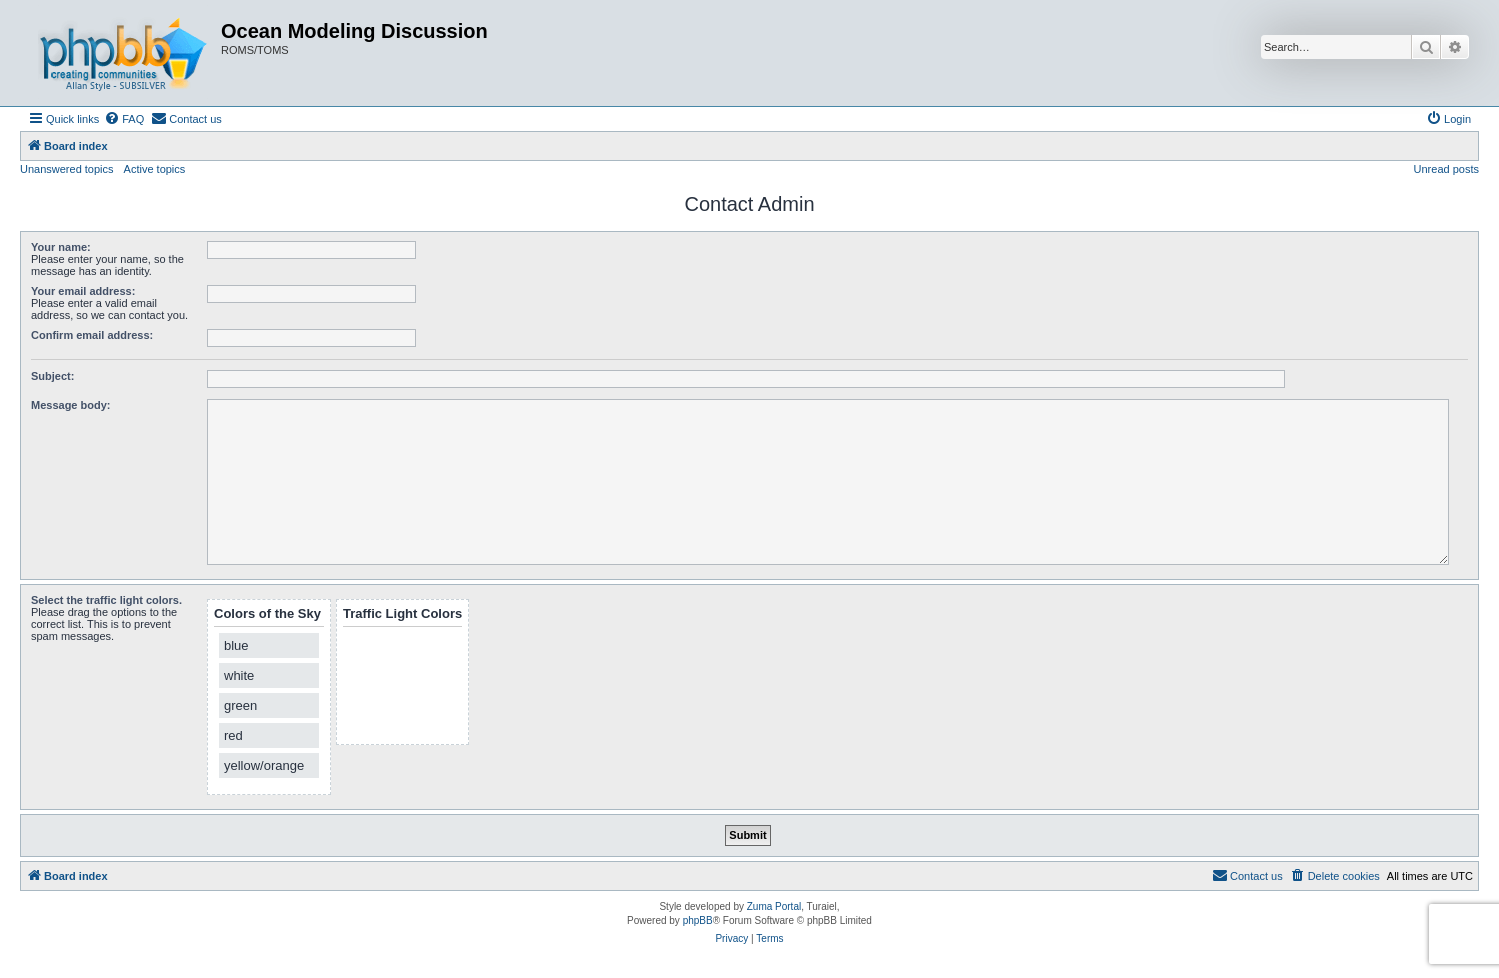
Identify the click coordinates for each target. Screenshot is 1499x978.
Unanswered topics (67, 169)
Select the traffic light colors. (106, 600)
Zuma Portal (774, 906)
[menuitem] (124, 119)
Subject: (52, 376)
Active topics (155, 169)
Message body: (70, 405)
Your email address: (83, 291)
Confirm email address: (92, 335)
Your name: (61, 247)
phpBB (698, 920)
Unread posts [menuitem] (1446, 169)
